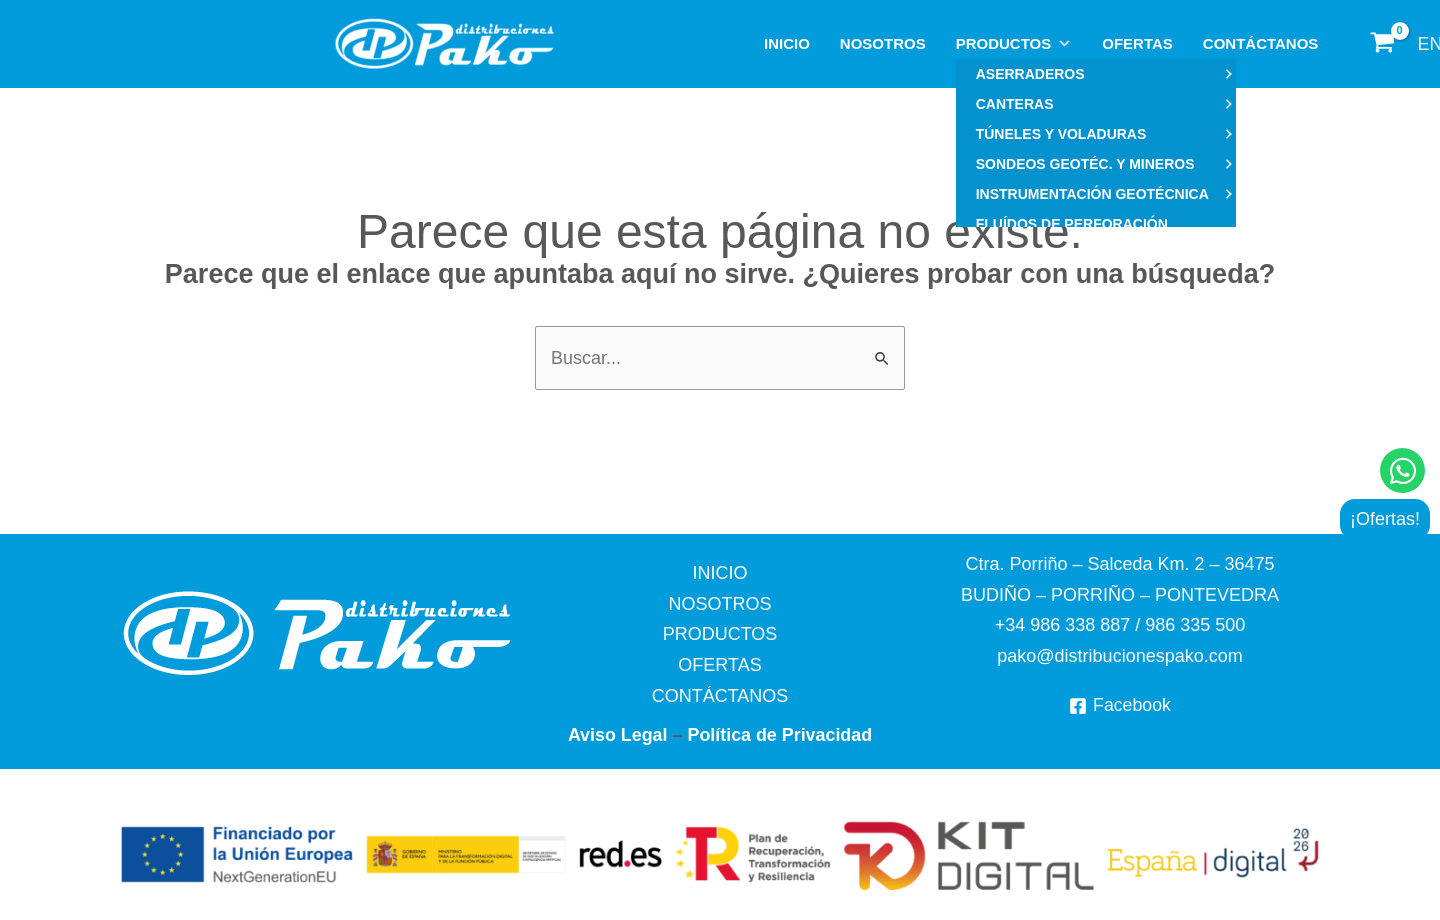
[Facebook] (1119, 706)
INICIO (787, 43)
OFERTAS (1137, 43)
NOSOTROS (883, 43)
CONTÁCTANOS (1261, 43)
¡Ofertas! (1385, 519)
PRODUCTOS (1014, 44)
